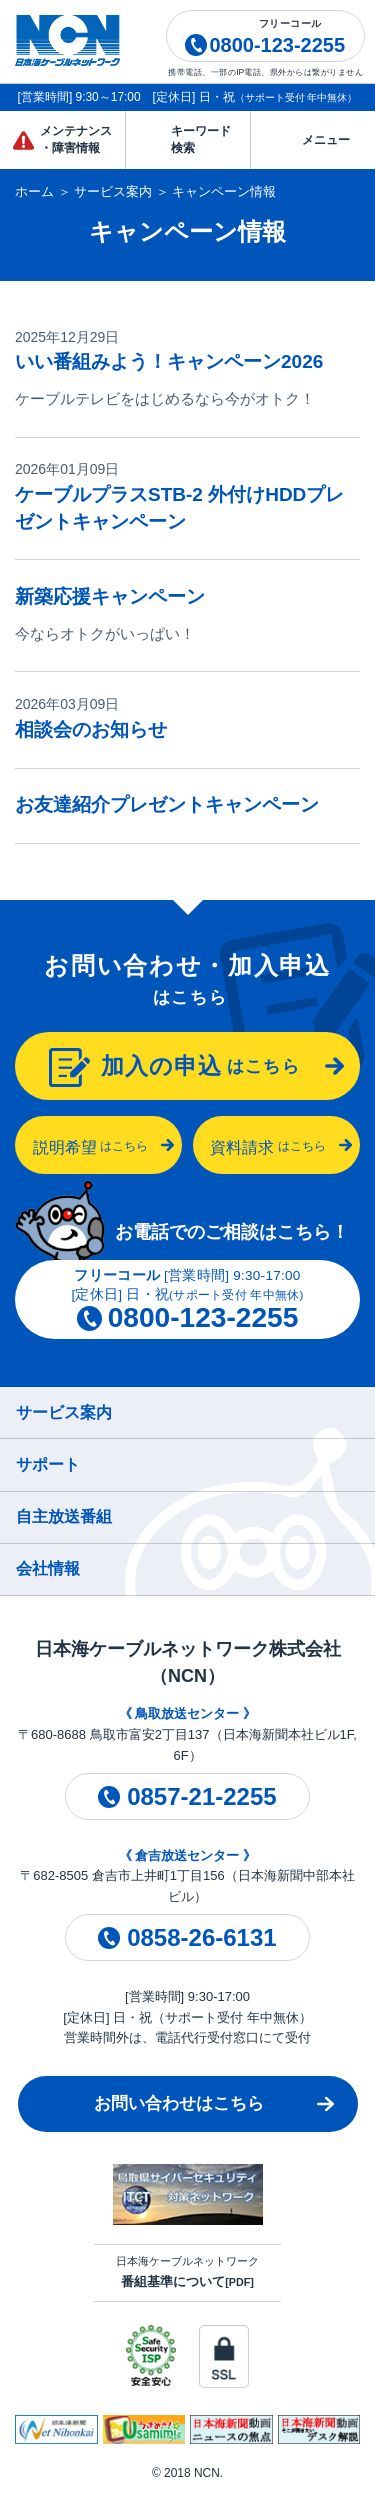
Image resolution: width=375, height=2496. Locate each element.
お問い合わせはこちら (179, 2103)
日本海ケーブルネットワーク (187, 2272)
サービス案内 (113, 191)
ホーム (34, 191)
